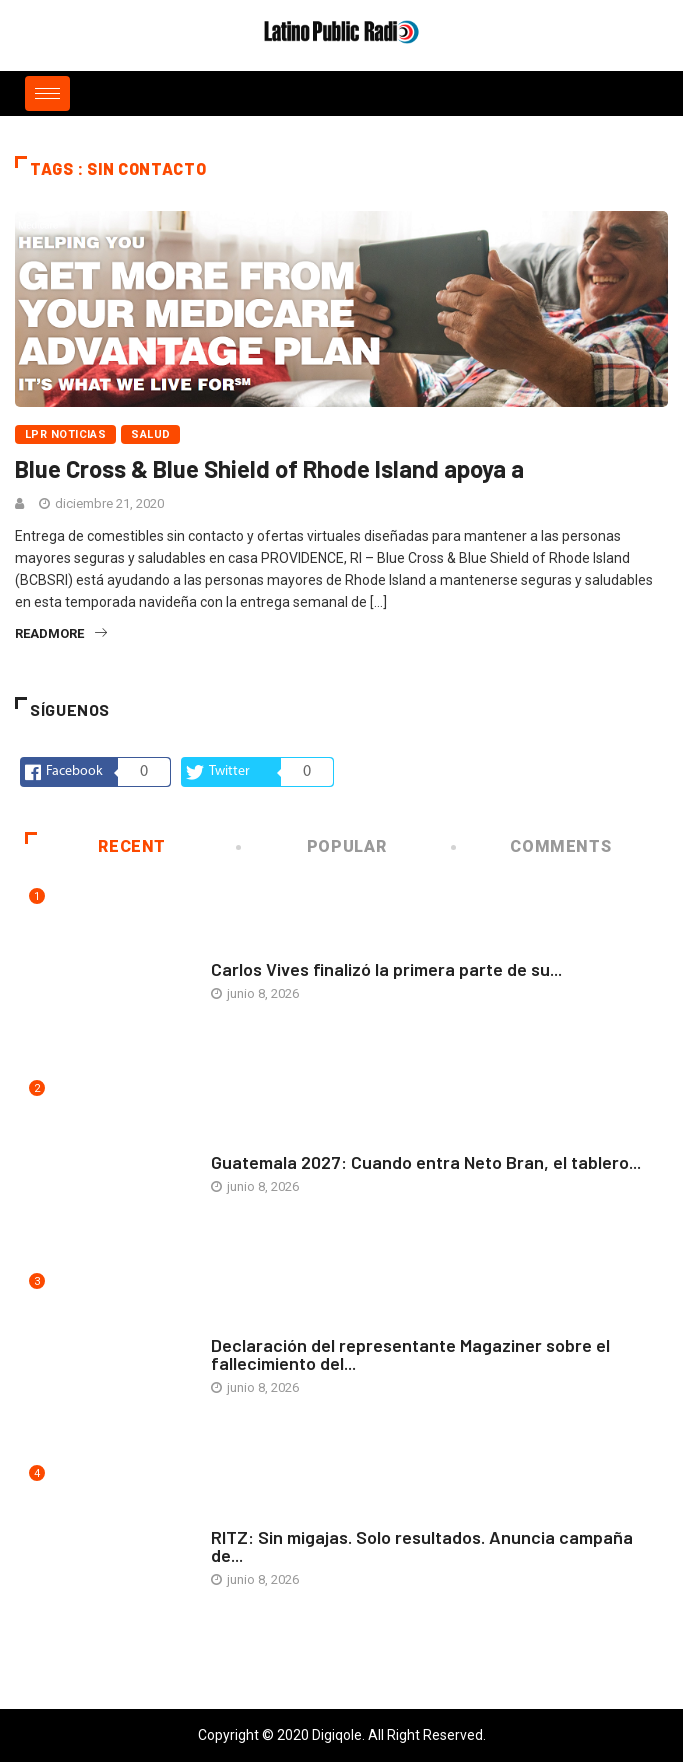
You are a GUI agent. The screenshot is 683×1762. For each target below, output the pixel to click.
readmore (61, 633)
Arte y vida (246, 949)
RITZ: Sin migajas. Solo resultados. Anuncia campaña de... (422, 1546)
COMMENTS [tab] (533, 846)
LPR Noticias (65, 434)
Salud (150, 434)
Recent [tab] (95, 846)
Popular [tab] (312, 846)
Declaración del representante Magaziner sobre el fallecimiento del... (410, 1354)
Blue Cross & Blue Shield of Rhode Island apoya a (269, 468)
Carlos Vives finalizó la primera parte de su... (386, 969)
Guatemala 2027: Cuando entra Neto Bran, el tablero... (426, 1162)
